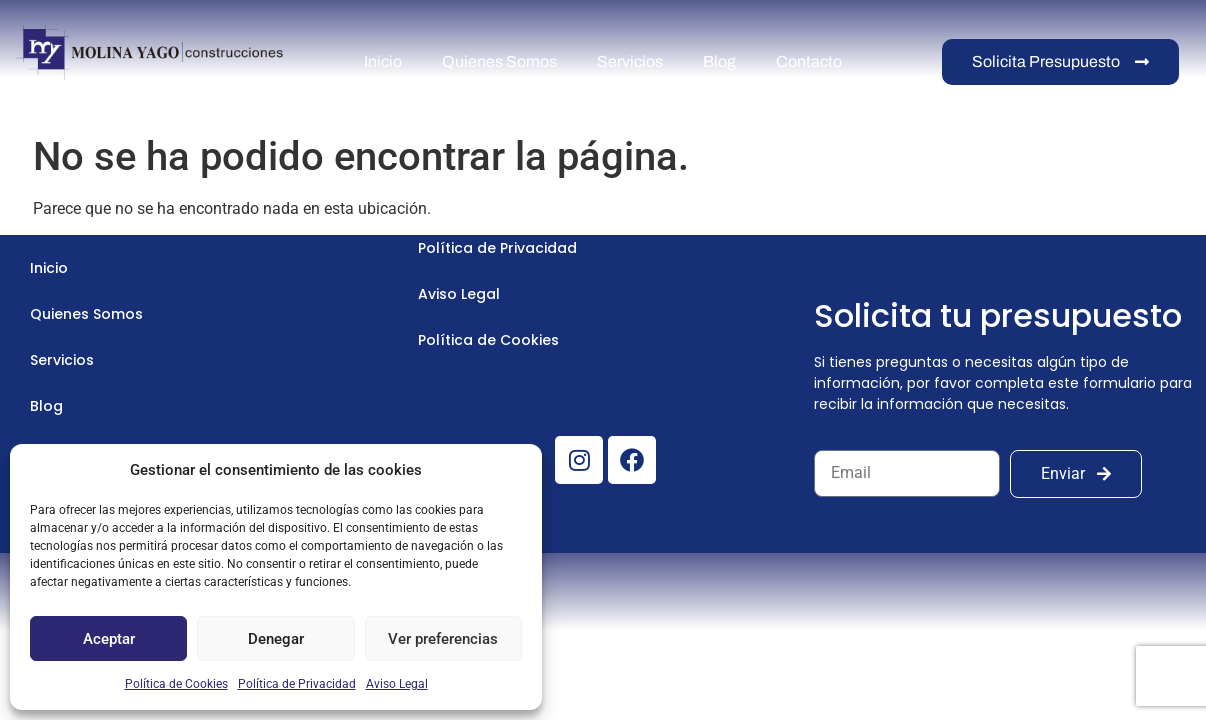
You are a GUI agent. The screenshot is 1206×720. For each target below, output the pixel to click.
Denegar (276, 639)
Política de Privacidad (297, 684)
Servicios (630, 61)
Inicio (383, 61)
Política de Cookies (176, 684)
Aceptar (109, 639)
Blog (719, 61)
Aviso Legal (397, 684)
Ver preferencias (443, 639)
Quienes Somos (499, 61)
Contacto (809, 61)
